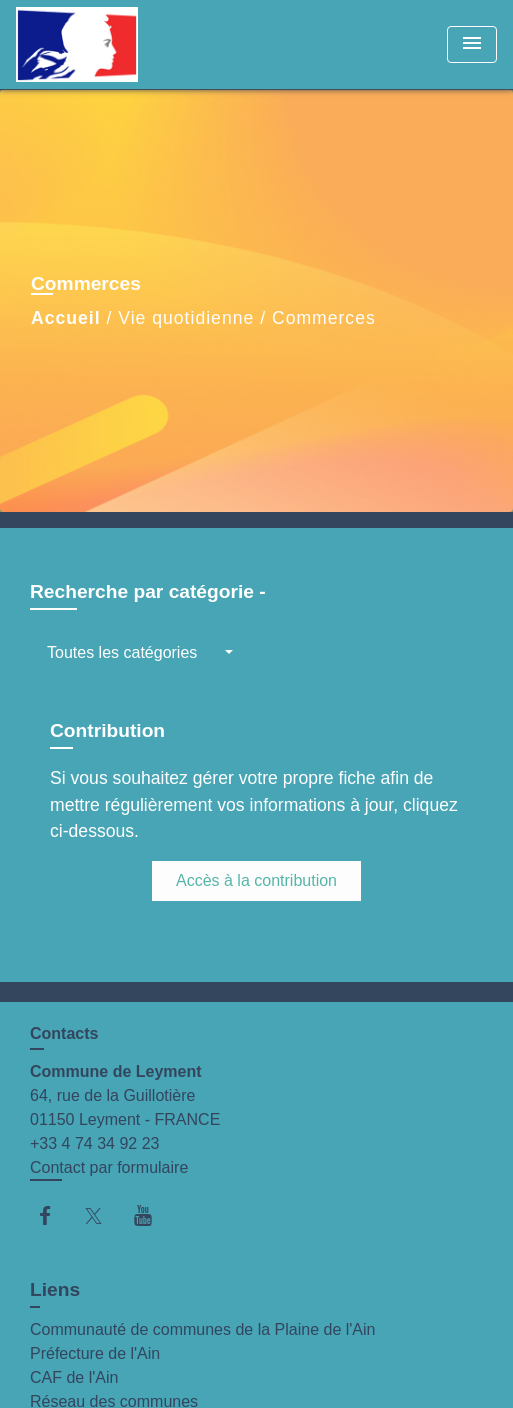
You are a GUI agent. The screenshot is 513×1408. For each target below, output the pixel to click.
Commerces (324, 318)
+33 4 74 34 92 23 (94, 1143)
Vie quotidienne (186, 318)
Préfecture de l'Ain (95, 1353)
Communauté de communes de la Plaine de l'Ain (202, 1329)
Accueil (66, 318)
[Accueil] (91, 44)
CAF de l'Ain (74, 1377)
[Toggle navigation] (472, 44)
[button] (140, 653)
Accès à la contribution (256, 880)
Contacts (64, 1033)
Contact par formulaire (109, 1167)
